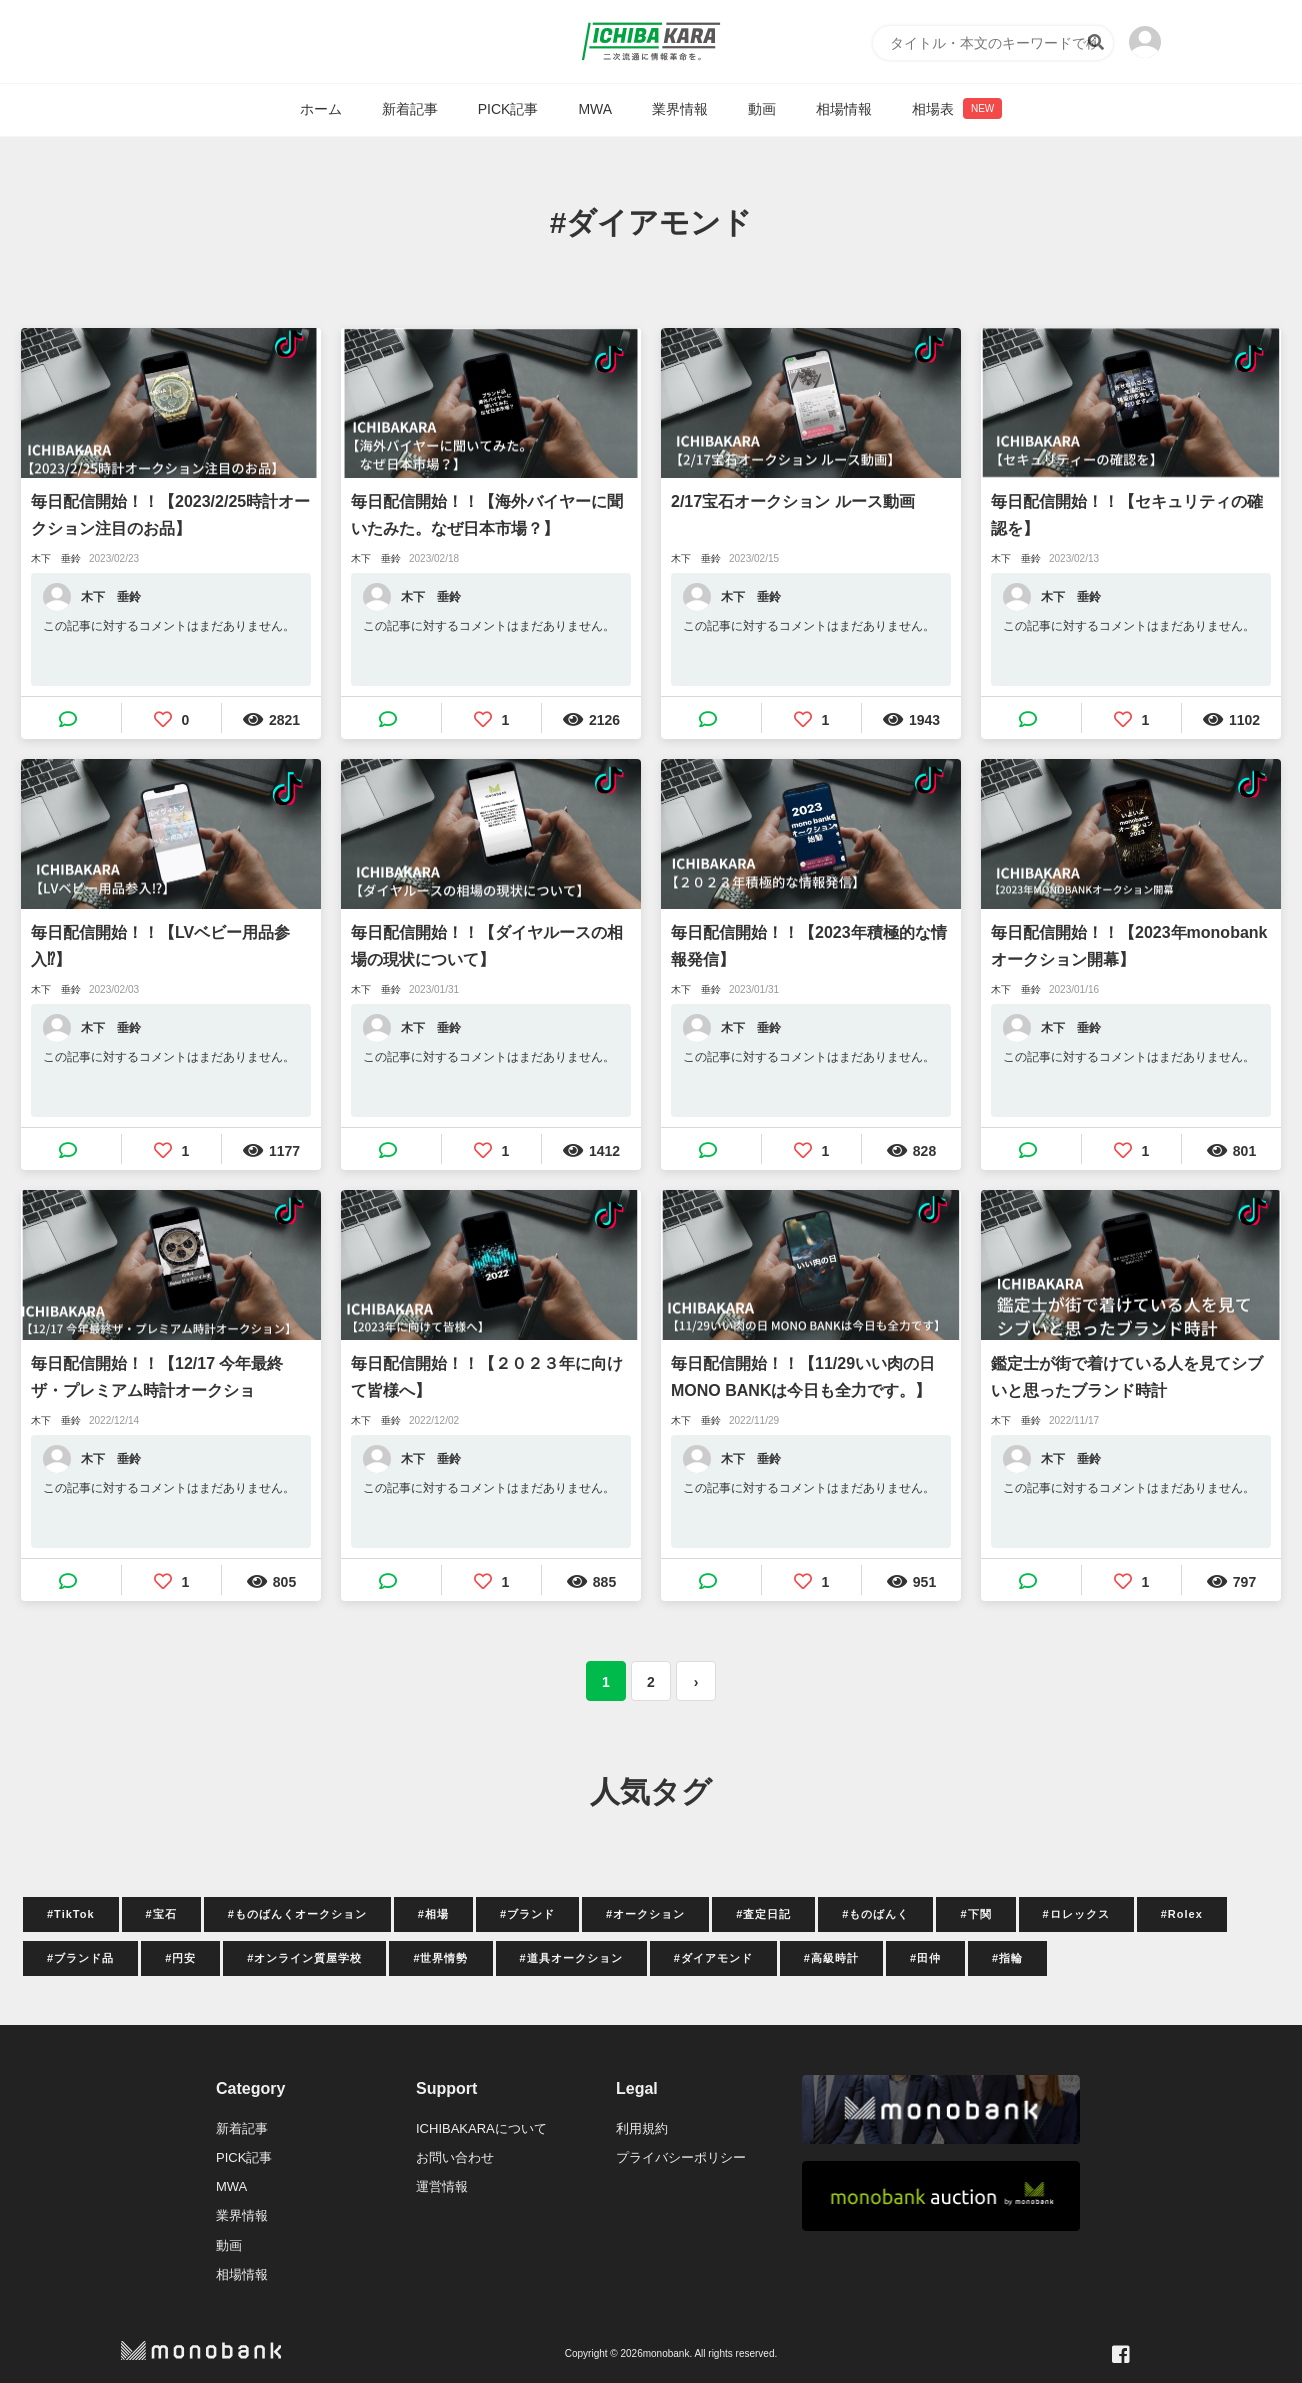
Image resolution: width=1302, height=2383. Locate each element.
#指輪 (1007, 1958)
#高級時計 (831, 1958)
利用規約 (642, 2128)
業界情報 (680, 109)
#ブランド (527, 1914)
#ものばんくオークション (297, 1914)
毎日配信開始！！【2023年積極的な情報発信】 (809, 946)
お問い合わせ (455, 2157)
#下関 (975, 1914)
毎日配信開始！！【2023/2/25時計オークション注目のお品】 (170, 515)
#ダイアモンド (713, 1958)
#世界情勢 (440, 1958)
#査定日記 (763, 1914)
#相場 (433, 1914)
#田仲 (925, 1958)
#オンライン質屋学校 (304, 1958)
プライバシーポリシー (681, 2157)
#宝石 (161, 1914)
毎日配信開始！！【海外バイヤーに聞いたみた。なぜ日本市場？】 (487, 515)
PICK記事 (508, 109)
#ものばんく (875, 1914)
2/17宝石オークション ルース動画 (793, 501)
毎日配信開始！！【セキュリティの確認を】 (1127, 515)
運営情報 (442, 2186)
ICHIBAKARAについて (481, 2128)
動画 (762, 109)
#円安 (180, 1958)
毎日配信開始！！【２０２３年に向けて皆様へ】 (487, 1377)
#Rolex (1182, 1914)
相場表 (957, 108)
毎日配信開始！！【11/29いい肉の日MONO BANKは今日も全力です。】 (803, 1377)
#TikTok (71, 1914)
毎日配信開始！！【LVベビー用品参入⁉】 (160, 946)
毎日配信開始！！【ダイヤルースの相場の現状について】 (487, 946)
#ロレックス (1076, 1914)
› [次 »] (696, 1682)
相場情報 (844, 109)
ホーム (321, 109)
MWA (595, 109)
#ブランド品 (80, 1958)
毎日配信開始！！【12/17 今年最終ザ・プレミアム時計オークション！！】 (157, 1379)
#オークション (645, 1914)
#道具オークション (571, 1958)
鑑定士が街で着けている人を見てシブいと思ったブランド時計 (1127, 1377)
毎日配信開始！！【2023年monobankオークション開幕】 (1129, 946)
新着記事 (410, 109)
